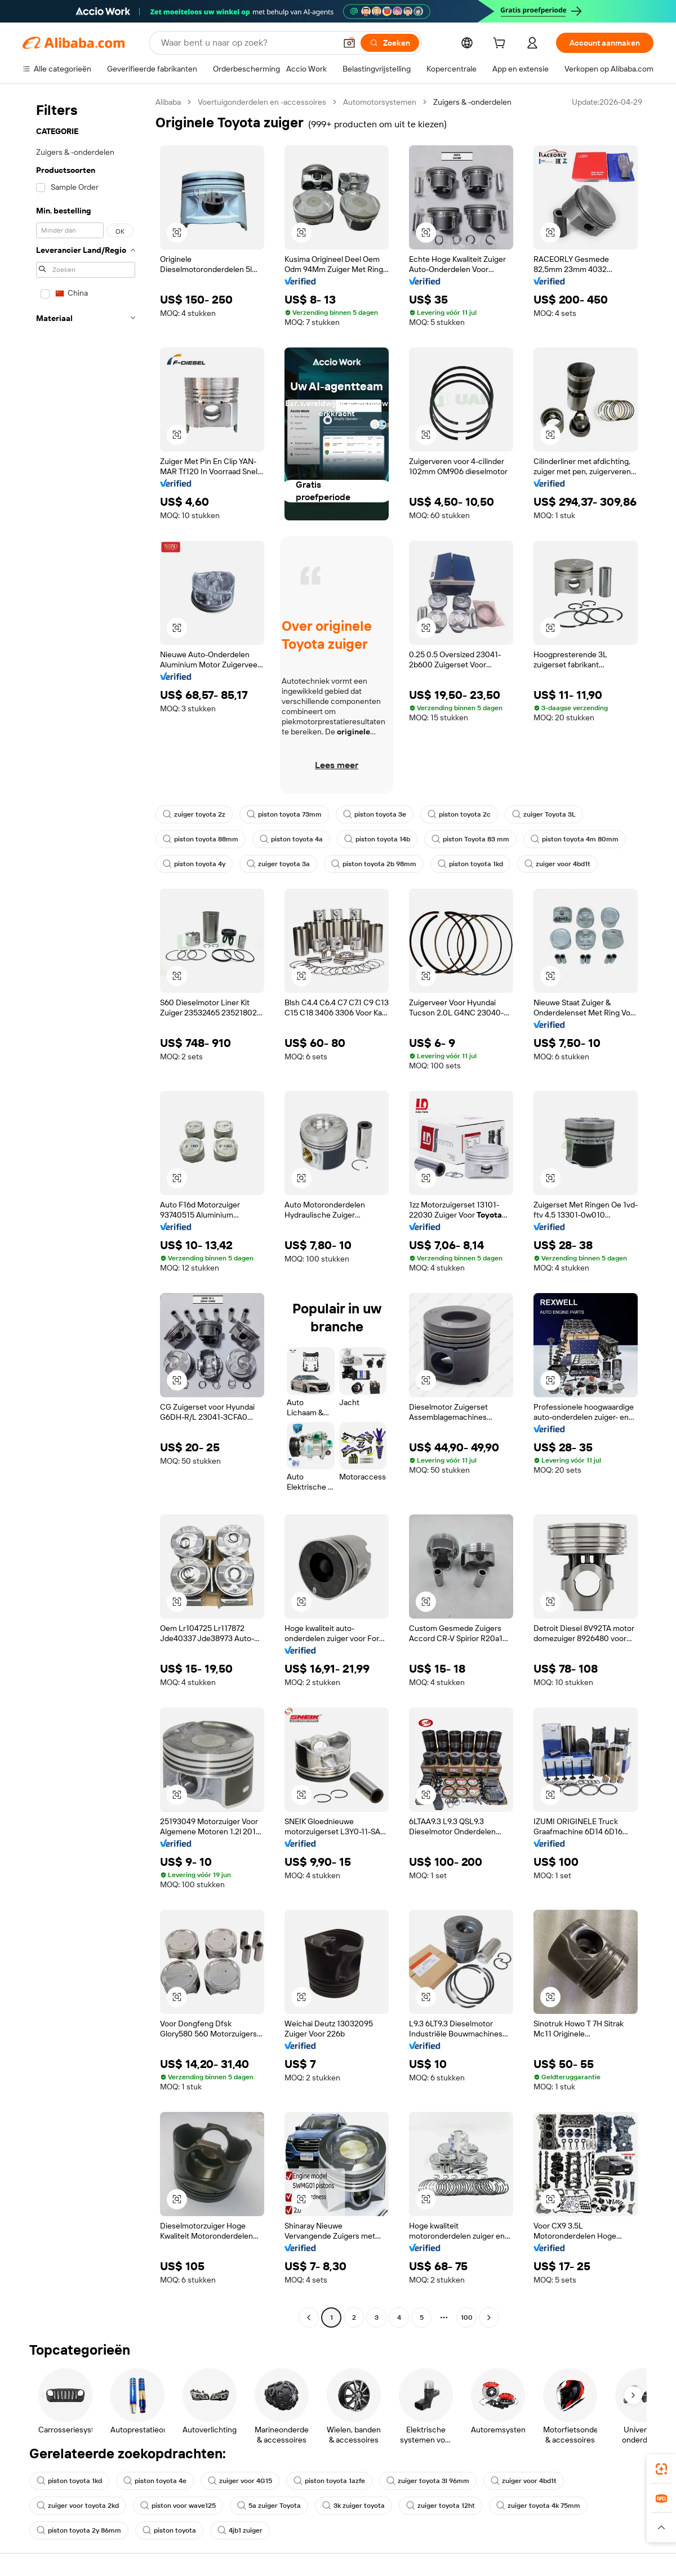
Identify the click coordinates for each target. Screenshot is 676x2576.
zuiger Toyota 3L (544, 814)
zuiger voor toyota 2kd (78, 2505)
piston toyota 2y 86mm (79, 2530)
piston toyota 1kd (470, 863)
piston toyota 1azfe (329, 2480)
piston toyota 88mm (200, 839)
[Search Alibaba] (247, 43)
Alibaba (168, 101)
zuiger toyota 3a (278, 863)
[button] (349, 43)
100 (467, 2317)
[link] (661, 2469)
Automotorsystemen (379, 101)
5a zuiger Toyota (269, 2505)
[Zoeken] (390, 43)
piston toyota (169, 2530)
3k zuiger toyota (353, 2505)
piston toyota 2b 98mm (373, 863)
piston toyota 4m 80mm (575, 839)
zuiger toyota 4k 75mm (538, 2505)
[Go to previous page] (309, 2317)
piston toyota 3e (374, 814)
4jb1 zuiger (240, 2530)
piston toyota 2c (459, 814)
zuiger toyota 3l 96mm (427, 2480)
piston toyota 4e (154, 2480)
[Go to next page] (489, 2317)
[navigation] (85, 1211)
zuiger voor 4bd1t (557, 863)
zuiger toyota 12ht (440, 2505)
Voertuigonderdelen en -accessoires (262, 101)
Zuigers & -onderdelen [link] (472, 101)
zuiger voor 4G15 (240, 2480)
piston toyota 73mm (284, 814)
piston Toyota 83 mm (470, 839)
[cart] (501, 44)
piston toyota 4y (194, 863)
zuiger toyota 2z (194, 814)
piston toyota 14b (377, 839)
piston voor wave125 (178, 2505)
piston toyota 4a (291, 839)
